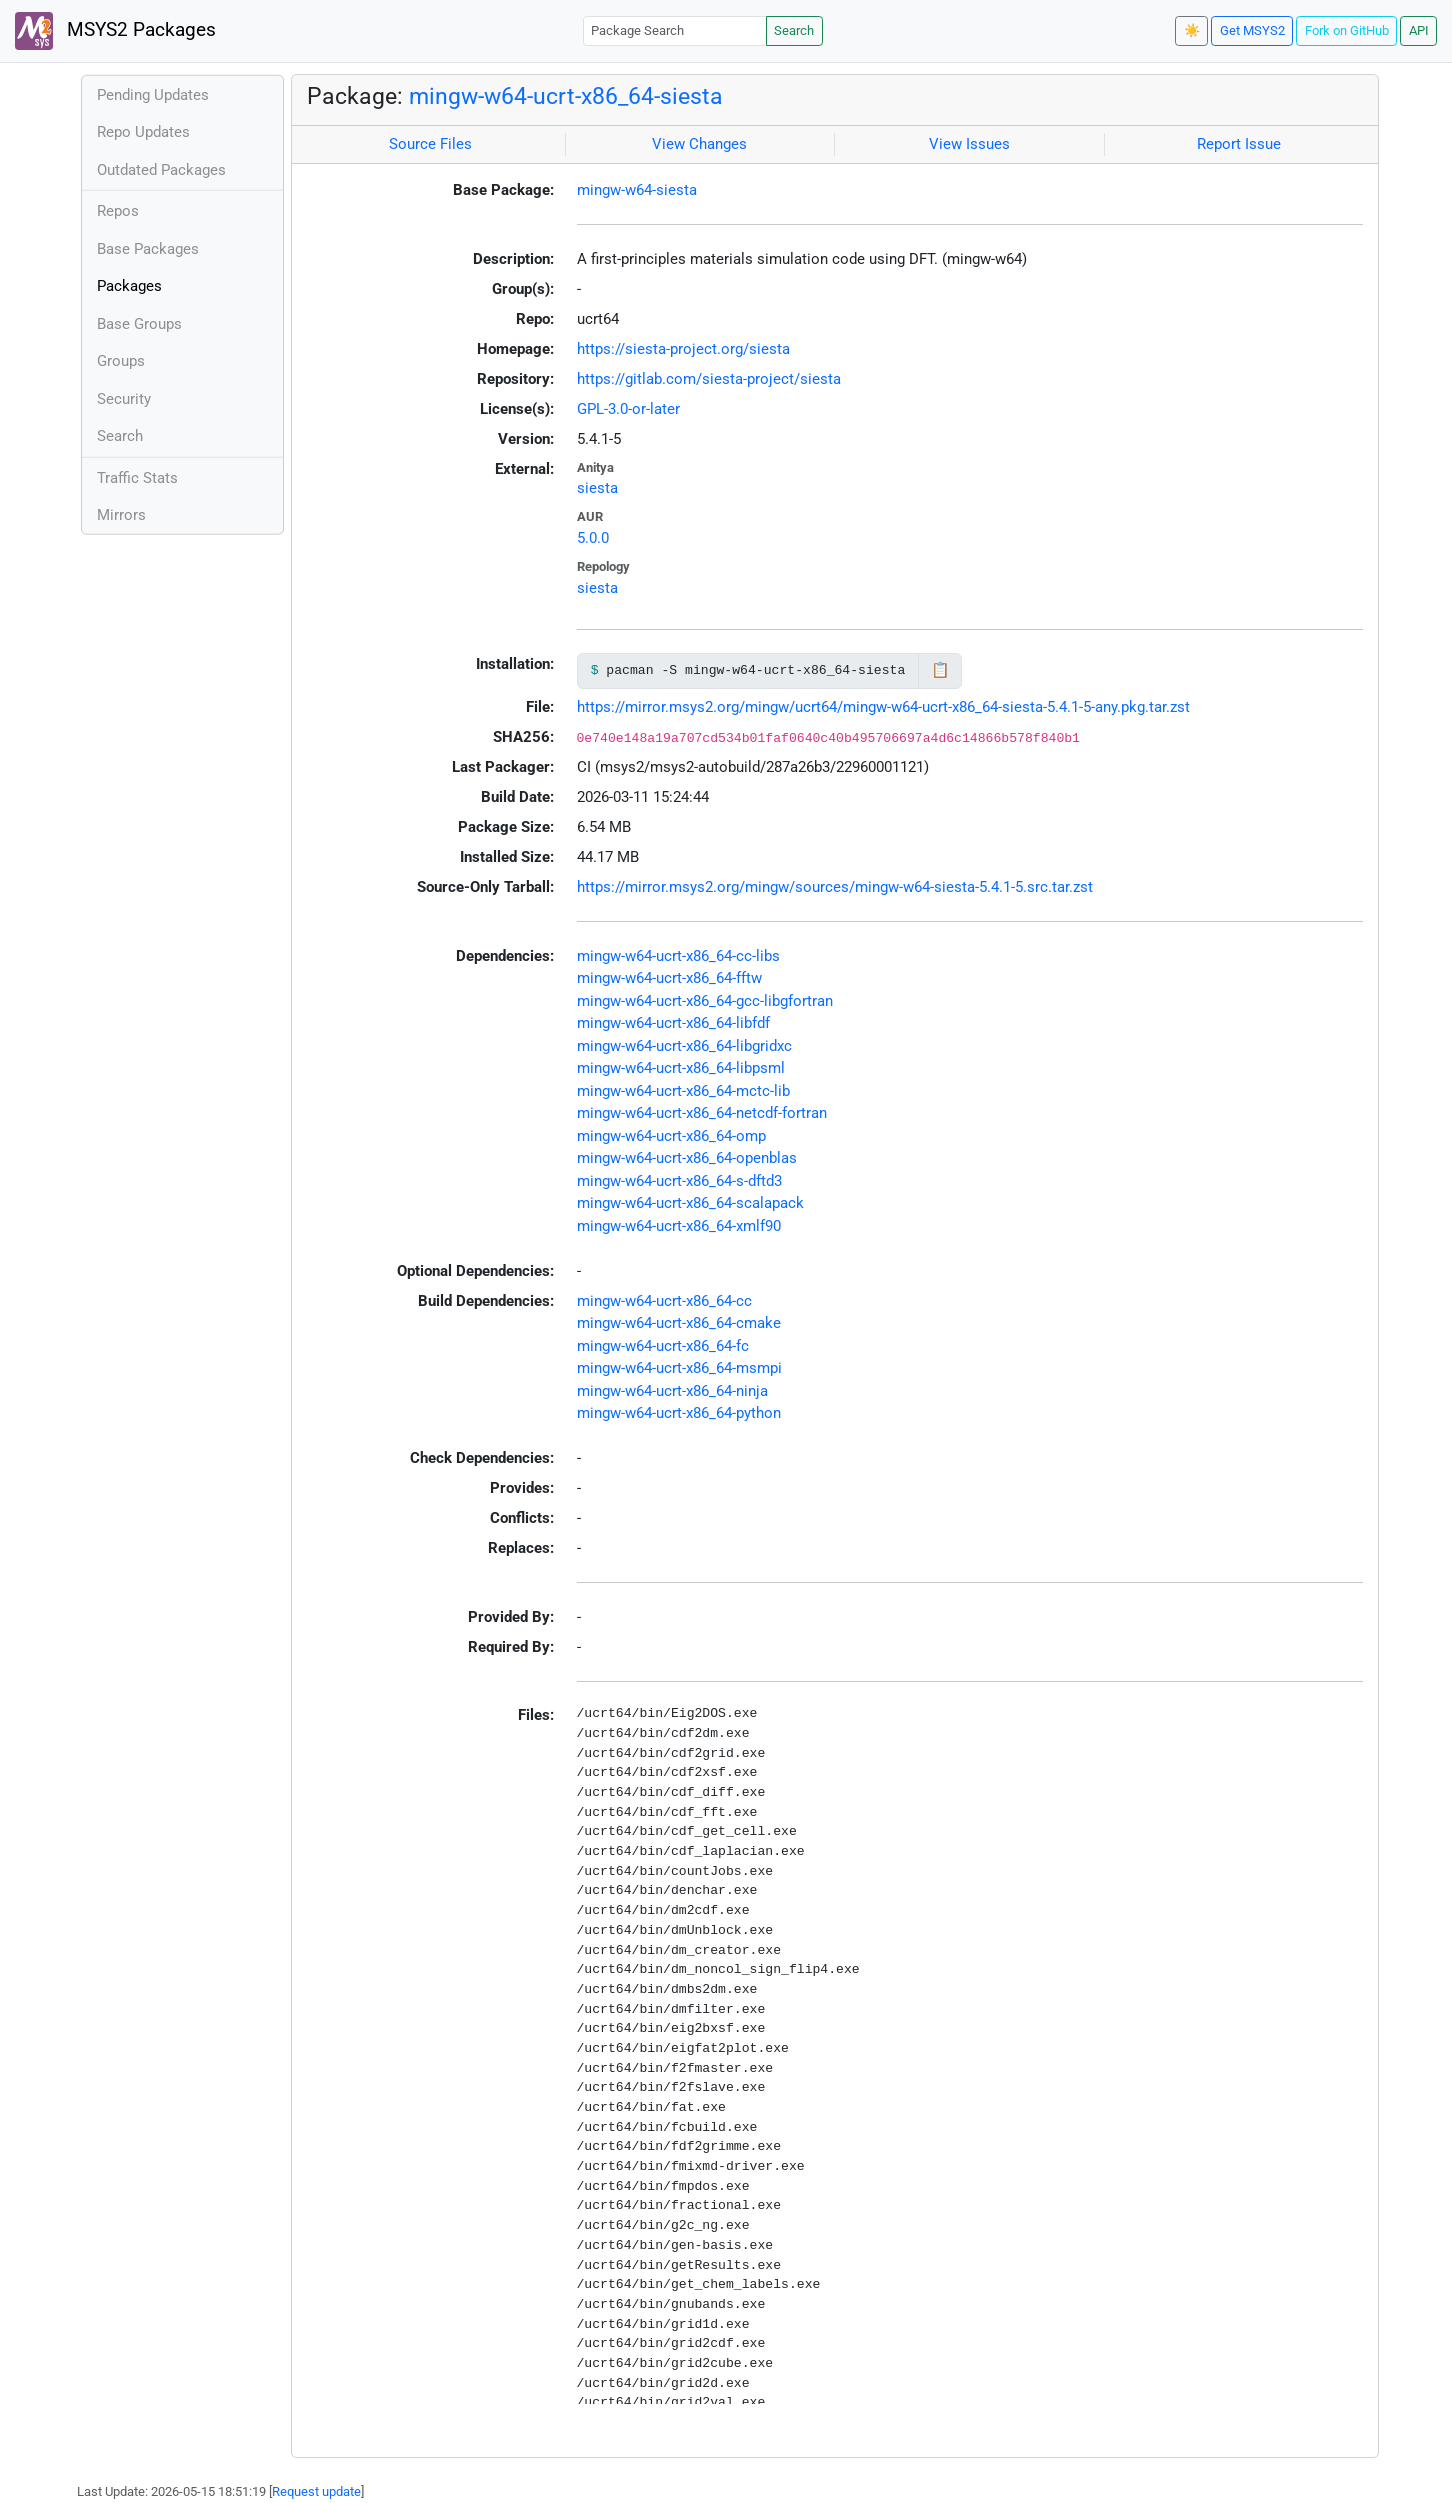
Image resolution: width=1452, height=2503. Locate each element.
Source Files (430, 144)
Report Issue (1239, 144)
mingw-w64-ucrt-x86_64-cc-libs (678, 956)
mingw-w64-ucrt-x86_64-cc (664, 1301)
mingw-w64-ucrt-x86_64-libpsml (681, 1068)
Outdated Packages (161, 170)
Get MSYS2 (1252, 30)
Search (794, 30)
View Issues (969, 144)
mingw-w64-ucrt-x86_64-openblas (687, 1158)
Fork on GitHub (1347, 30)
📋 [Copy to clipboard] (940, 670)
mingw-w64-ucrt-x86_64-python (679, 1413)
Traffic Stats (137, 478)
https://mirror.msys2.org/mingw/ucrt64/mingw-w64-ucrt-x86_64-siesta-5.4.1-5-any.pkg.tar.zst (883, 707)
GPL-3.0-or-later (628, 409)
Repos (118, 211)
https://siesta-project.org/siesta (683, 349)
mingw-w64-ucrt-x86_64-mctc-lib (683, 1091)
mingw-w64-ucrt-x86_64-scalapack (690, 1203)
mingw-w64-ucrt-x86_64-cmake (679, 1323)
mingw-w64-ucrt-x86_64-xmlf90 (679, 1226)
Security (124, 399)
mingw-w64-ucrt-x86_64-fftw (669, 978)
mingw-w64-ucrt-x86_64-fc (663, 1346)
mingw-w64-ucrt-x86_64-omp (671, 1136)
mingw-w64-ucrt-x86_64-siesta (566, 96)
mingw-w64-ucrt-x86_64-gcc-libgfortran (705, 1001)
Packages (129, 286)
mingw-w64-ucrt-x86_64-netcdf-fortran (702, 1113)
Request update (316, 2491)
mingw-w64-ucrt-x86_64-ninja (672, 1391)
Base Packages (148, 249)
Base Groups (139, 324)
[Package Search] (675, 30)
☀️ (1192, 30)
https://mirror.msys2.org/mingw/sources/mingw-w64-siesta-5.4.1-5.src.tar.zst (835, 887)
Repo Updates (143, 132)
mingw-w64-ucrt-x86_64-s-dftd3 (679, 1181)
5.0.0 (593, 538)
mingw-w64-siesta (637, 190)
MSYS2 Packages (115, 31)
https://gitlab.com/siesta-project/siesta (709, 379)
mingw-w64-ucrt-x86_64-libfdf (673, 1023)
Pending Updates (153, 95)
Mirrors (121, 515)
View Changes (699, 144)
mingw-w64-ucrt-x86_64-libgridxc (684, 1046)
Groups (121, 361)
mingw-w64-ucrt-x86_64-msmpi (679, 1368)
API (1419, 30)
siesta (597, 488)
